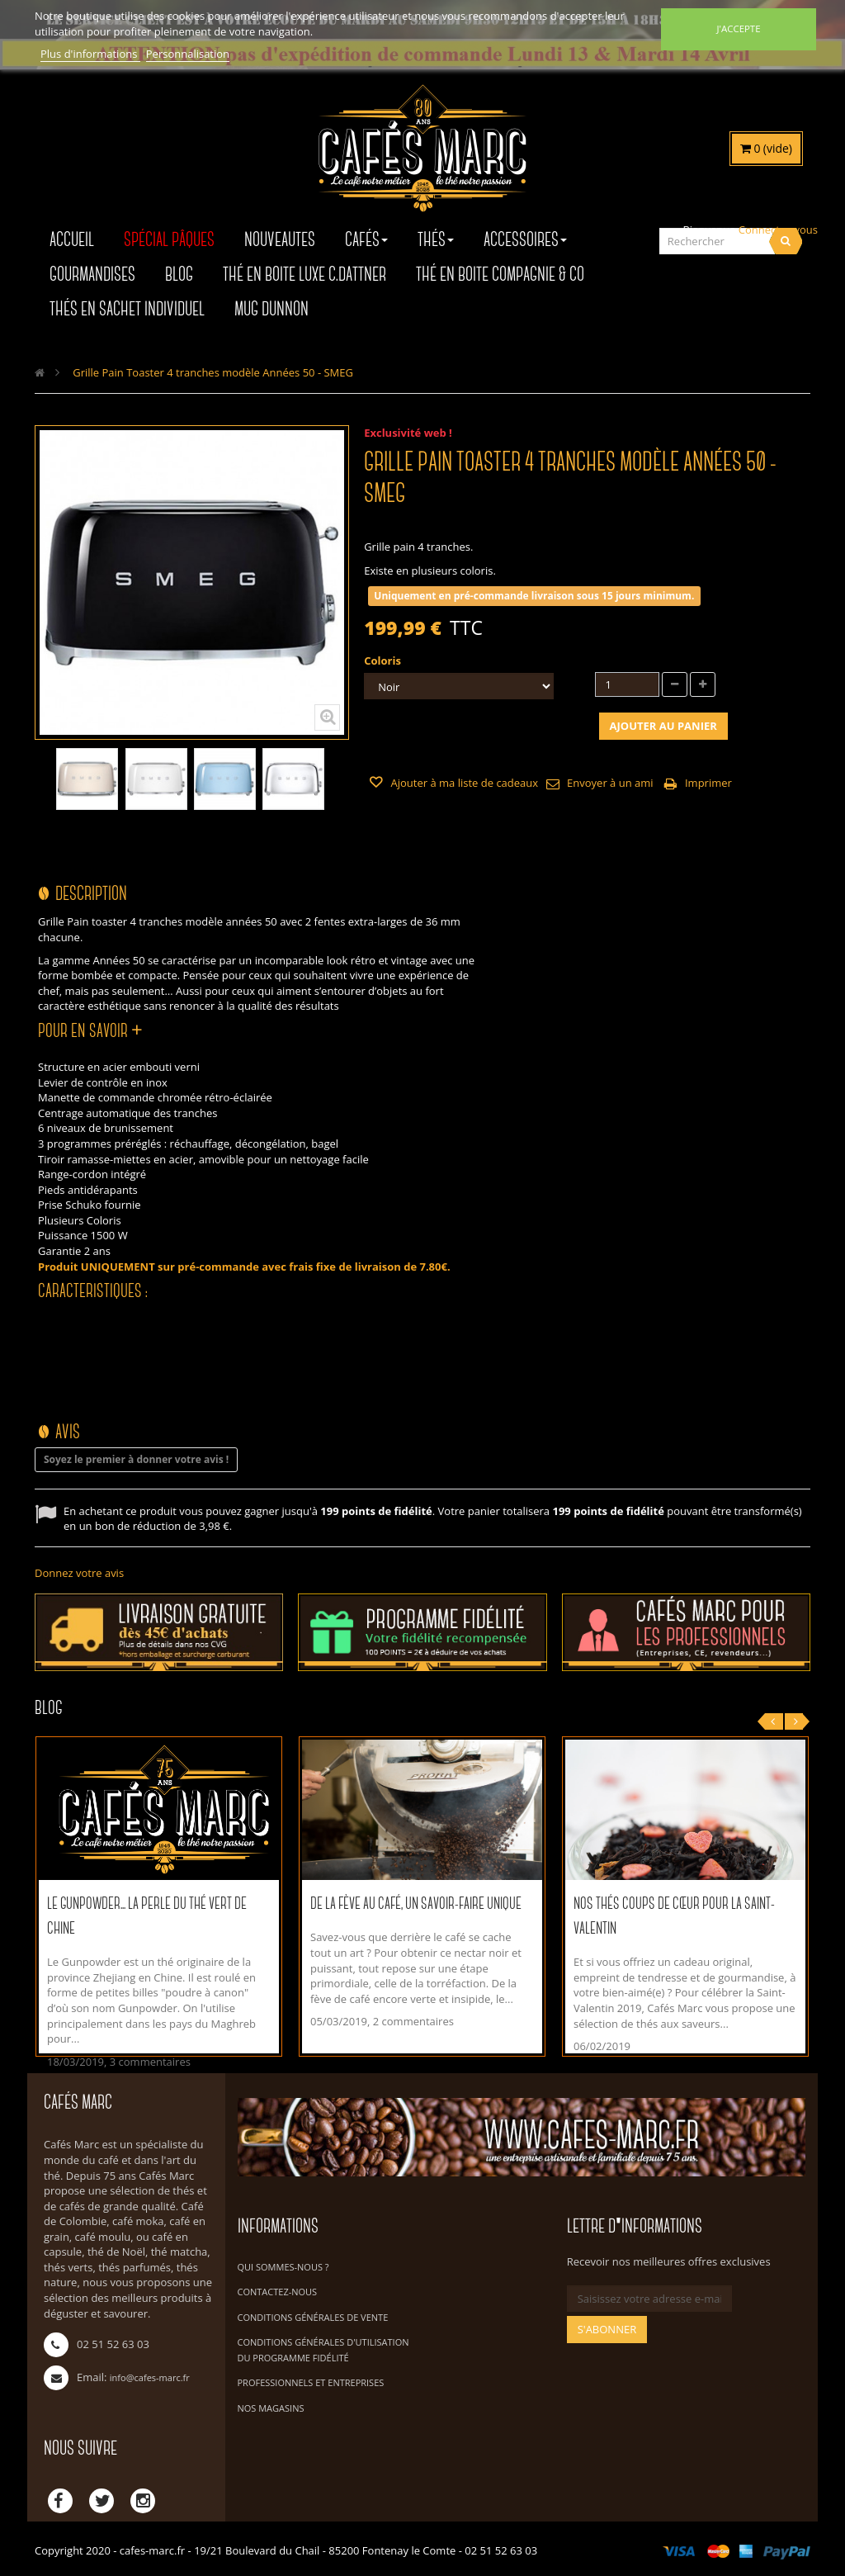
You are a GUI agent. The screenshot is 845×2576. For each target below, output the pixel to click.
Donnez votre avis (79, 1572)
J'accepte (738, 28)
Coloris (384, 660)
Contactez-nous (278, 2291)
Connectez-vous (778, 229)
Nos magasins (271, 2408)
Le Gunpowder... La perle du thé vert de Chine (147, 1917)
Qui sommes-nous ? (283, 2267)
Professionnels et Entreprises (311, 2382)
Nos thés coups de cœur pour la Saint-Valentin (674, 1917)
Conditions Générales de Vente (313, 2317)
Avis (67, 1433)
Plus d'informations (90, 53)
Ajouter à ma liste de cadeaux (463, 782)
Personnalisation (187, 53)
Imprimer (708, 782)
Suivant (343, 787)
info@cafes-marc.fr (150, 2377)
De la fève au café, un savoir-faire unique (416, 1904)
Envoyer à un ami (610, 782)
